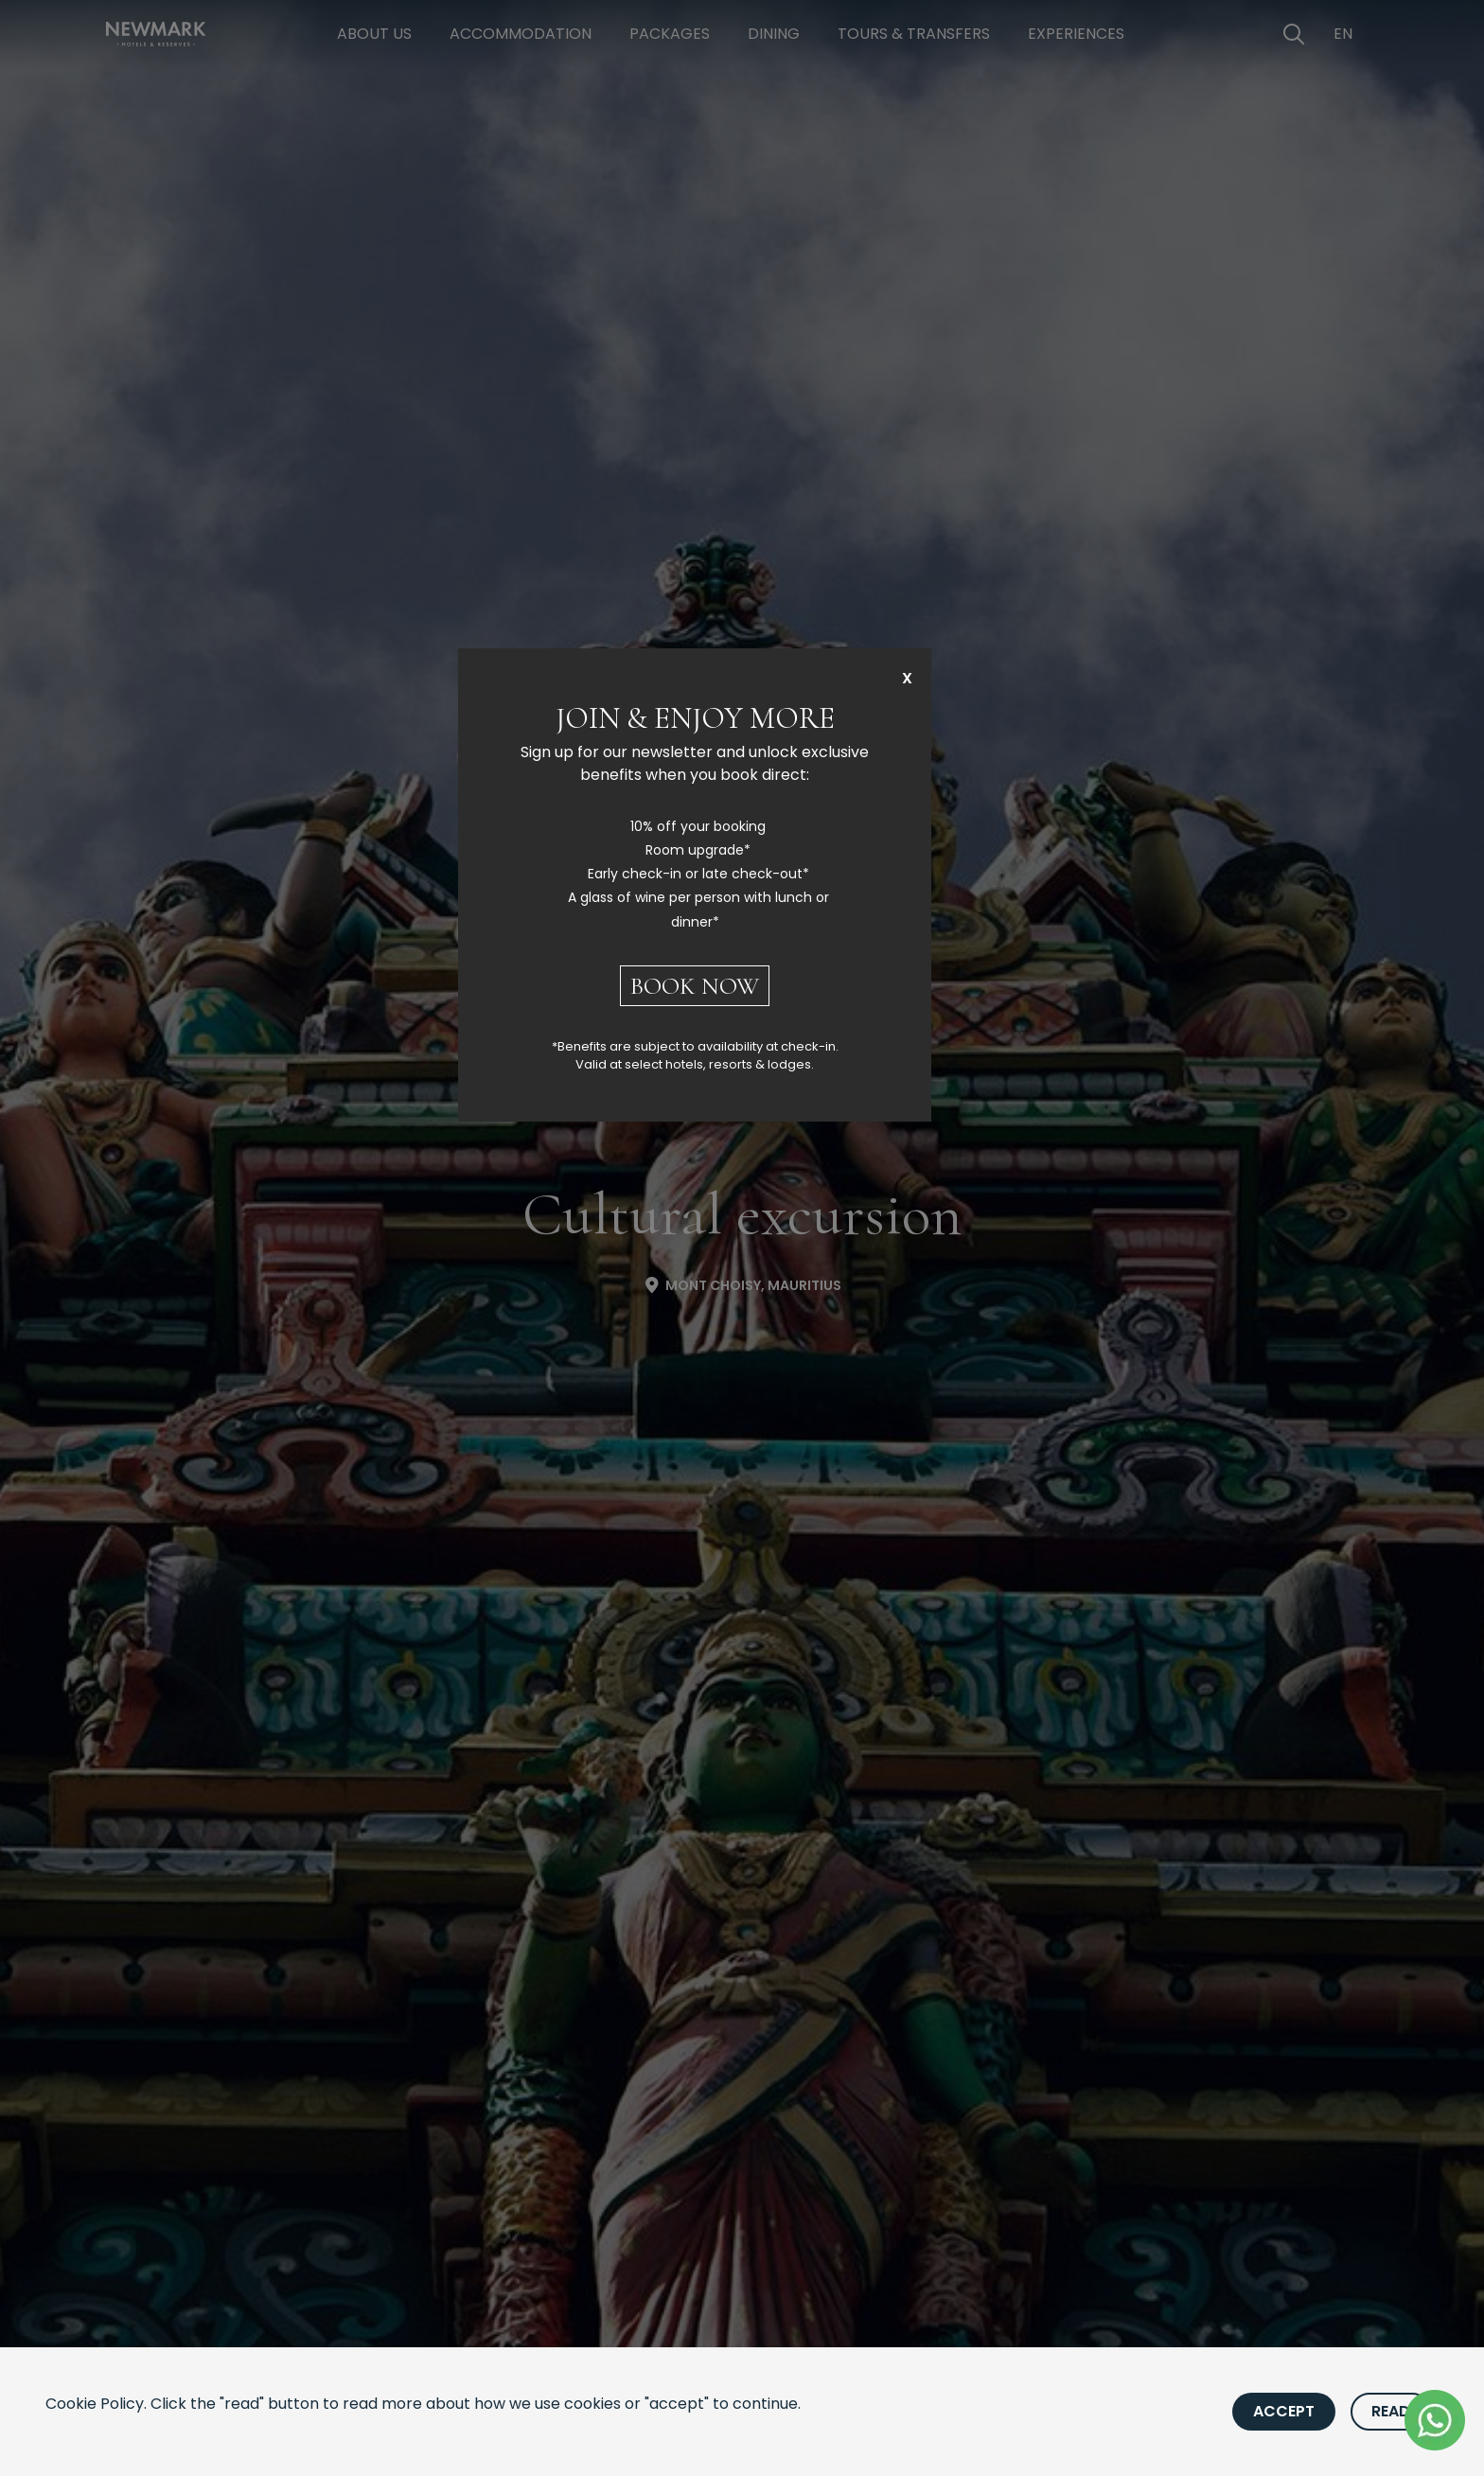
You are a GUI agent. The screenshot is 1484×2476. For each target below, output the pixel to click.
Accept (1284, 2411)
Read (1390, 2411)
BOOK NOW (694, 985)
